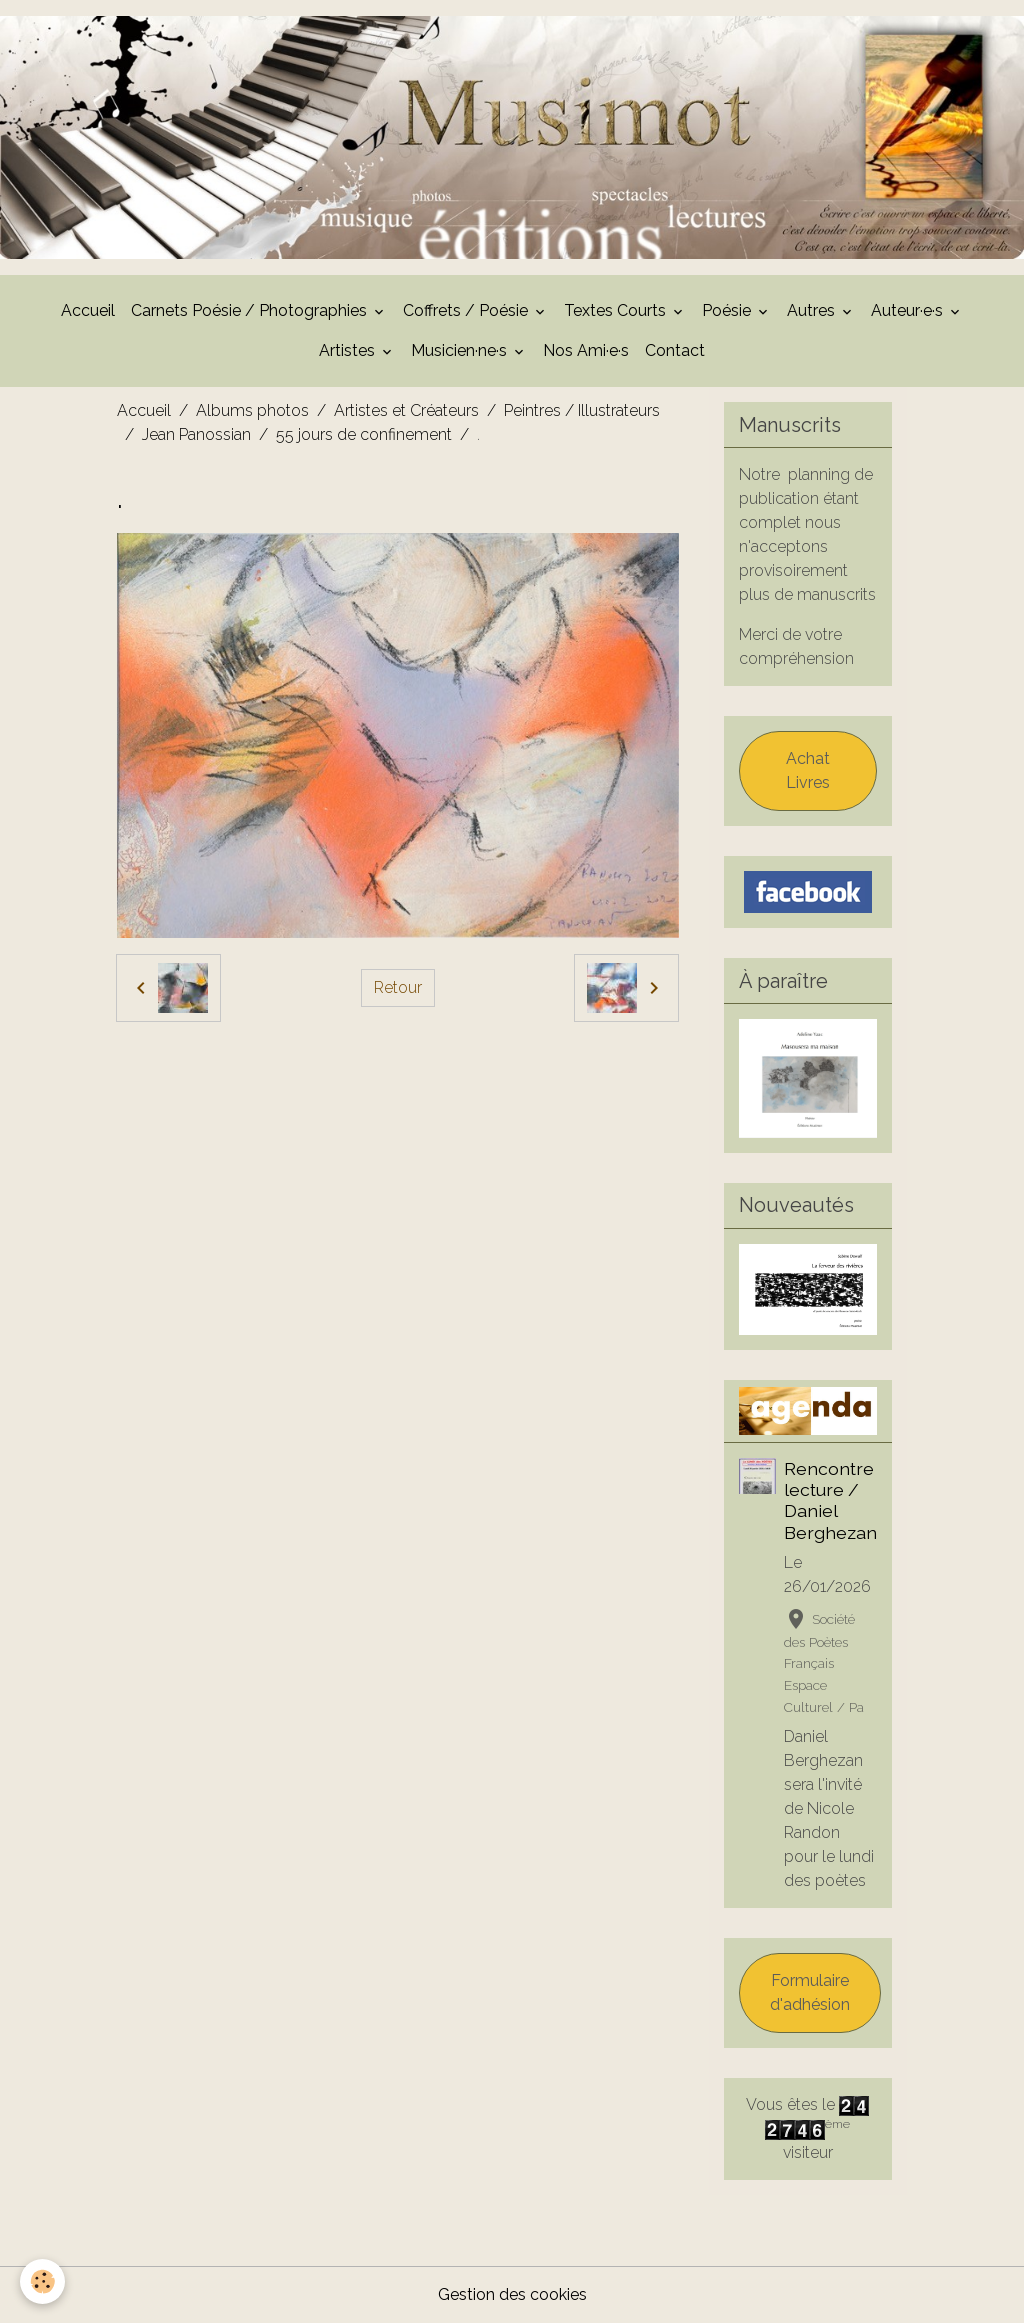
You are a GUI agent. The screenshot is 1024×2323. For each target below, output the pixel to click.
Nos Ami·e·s (586, 350)
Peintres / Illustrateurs (582, 410)
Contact (675, 350)
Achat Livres (808, 770)
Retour (398, 987)
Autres (813, 310)
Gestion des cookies (512, 2294)
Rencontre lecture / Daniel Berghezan (830, 1500)
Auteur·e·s (909, 310)
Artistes (349, 350)
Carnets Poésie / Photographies (251, 310)
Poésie (728, 310)
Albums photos (252, 410)
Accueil (88, 310)
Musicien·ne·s (461, 350)
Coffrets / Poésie (467, 310)
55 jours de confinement (364, 434)
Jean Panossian (196, 434)
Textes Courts (617, 310)
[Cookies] (42, 2281)
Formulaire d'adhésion (810, 1992)
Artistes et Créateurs (406, 410)
